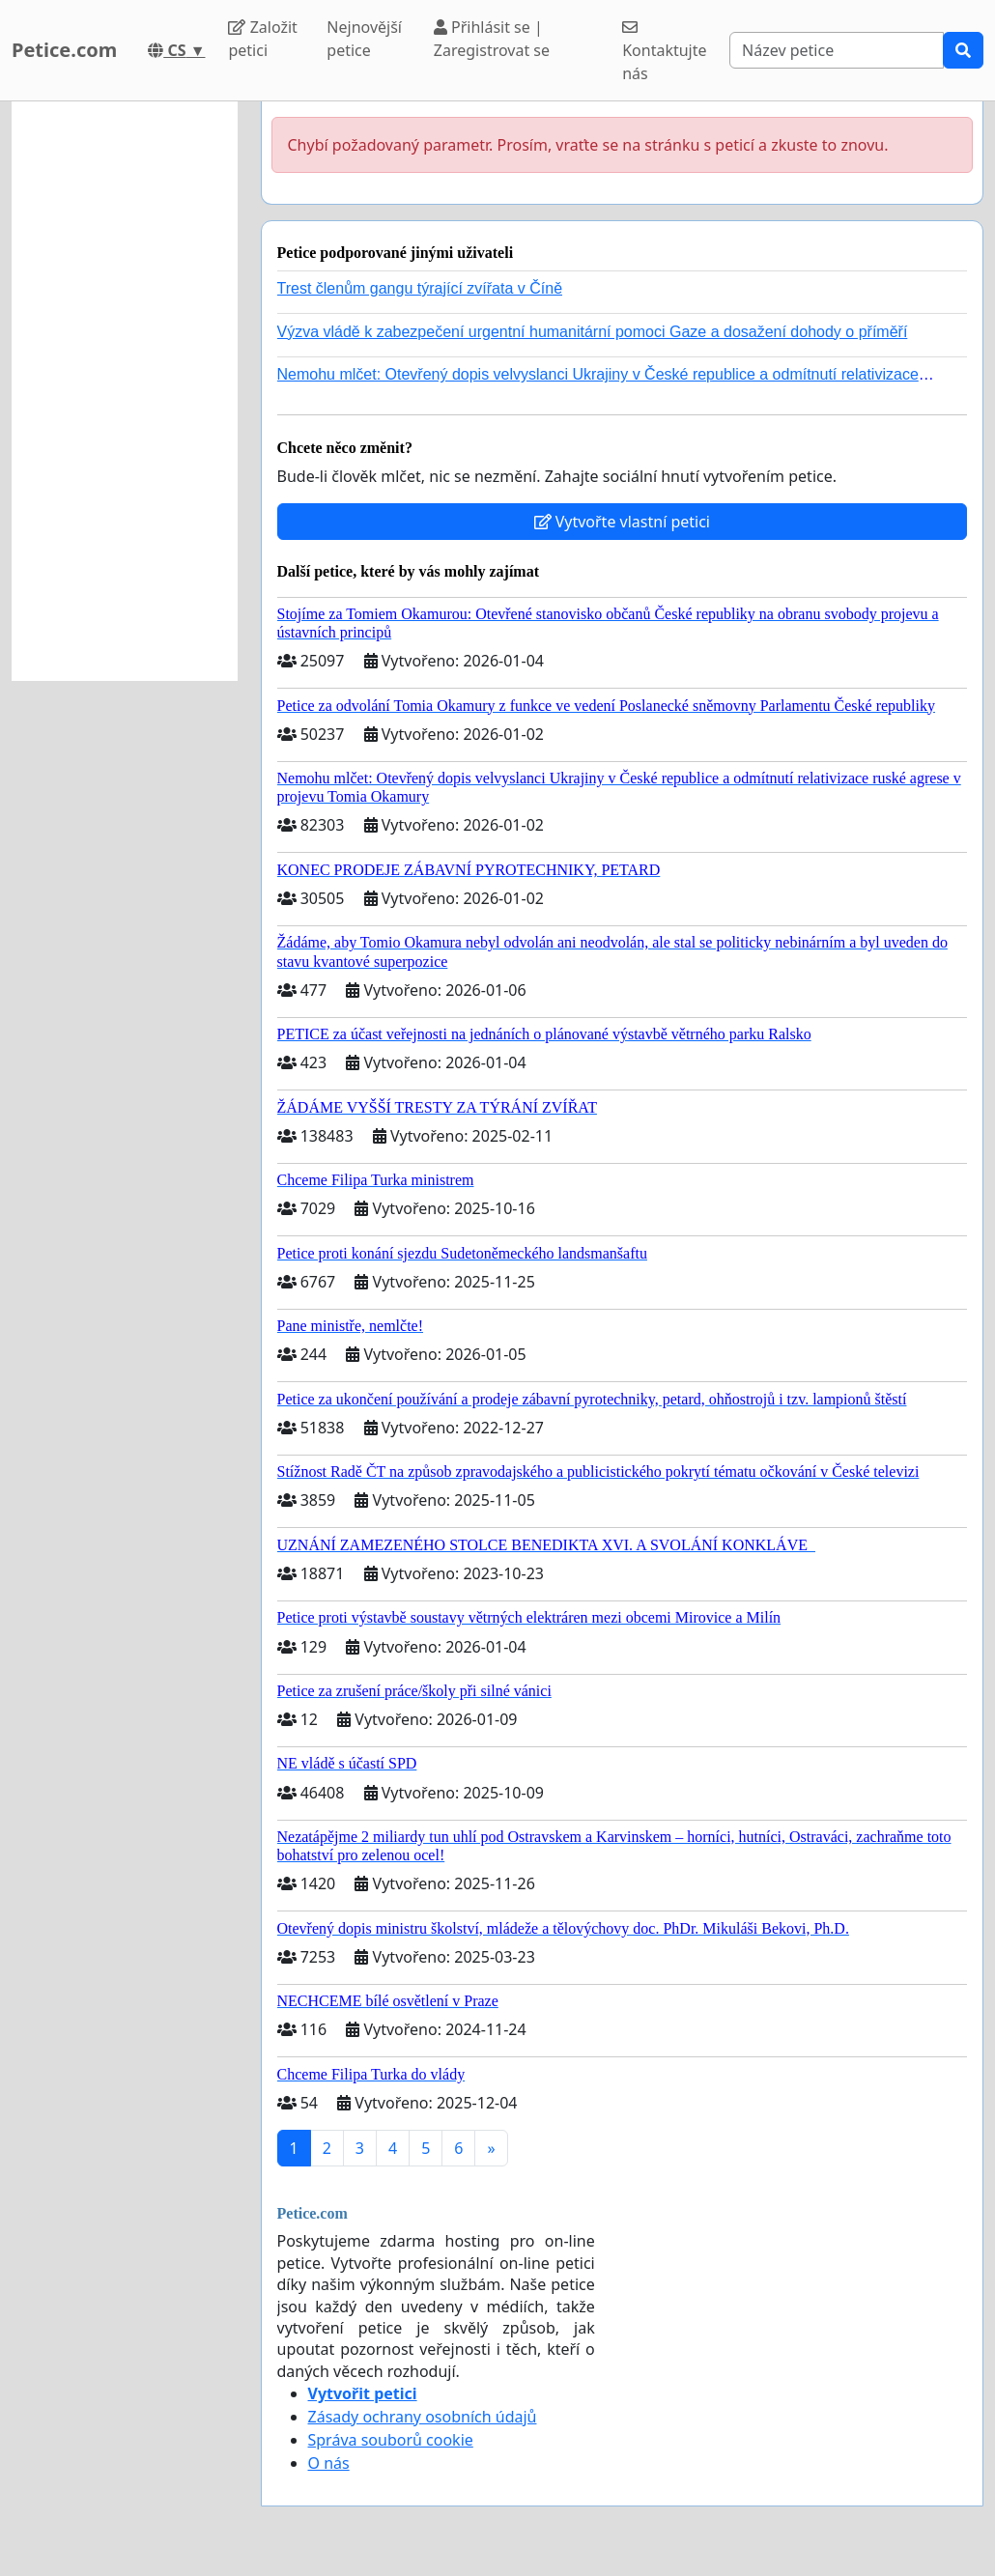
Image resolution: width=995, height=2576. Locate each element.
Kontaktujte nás (664, 51)
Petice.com (64, 50)
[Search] (836, 50)
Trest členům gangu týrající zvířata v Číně (420, 288)
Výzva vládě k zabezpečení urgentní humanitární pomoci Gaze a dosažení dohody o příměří (592, 332)
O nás (329, 2463)
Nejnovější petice (364, 38)
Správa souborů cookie (390, 2439)
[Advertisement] (125, 391)
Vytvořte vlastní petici (622, 521)
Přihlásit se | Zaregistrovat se (492, 38)
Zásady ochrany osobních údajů (422, 2416)
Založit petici (262, 38)
